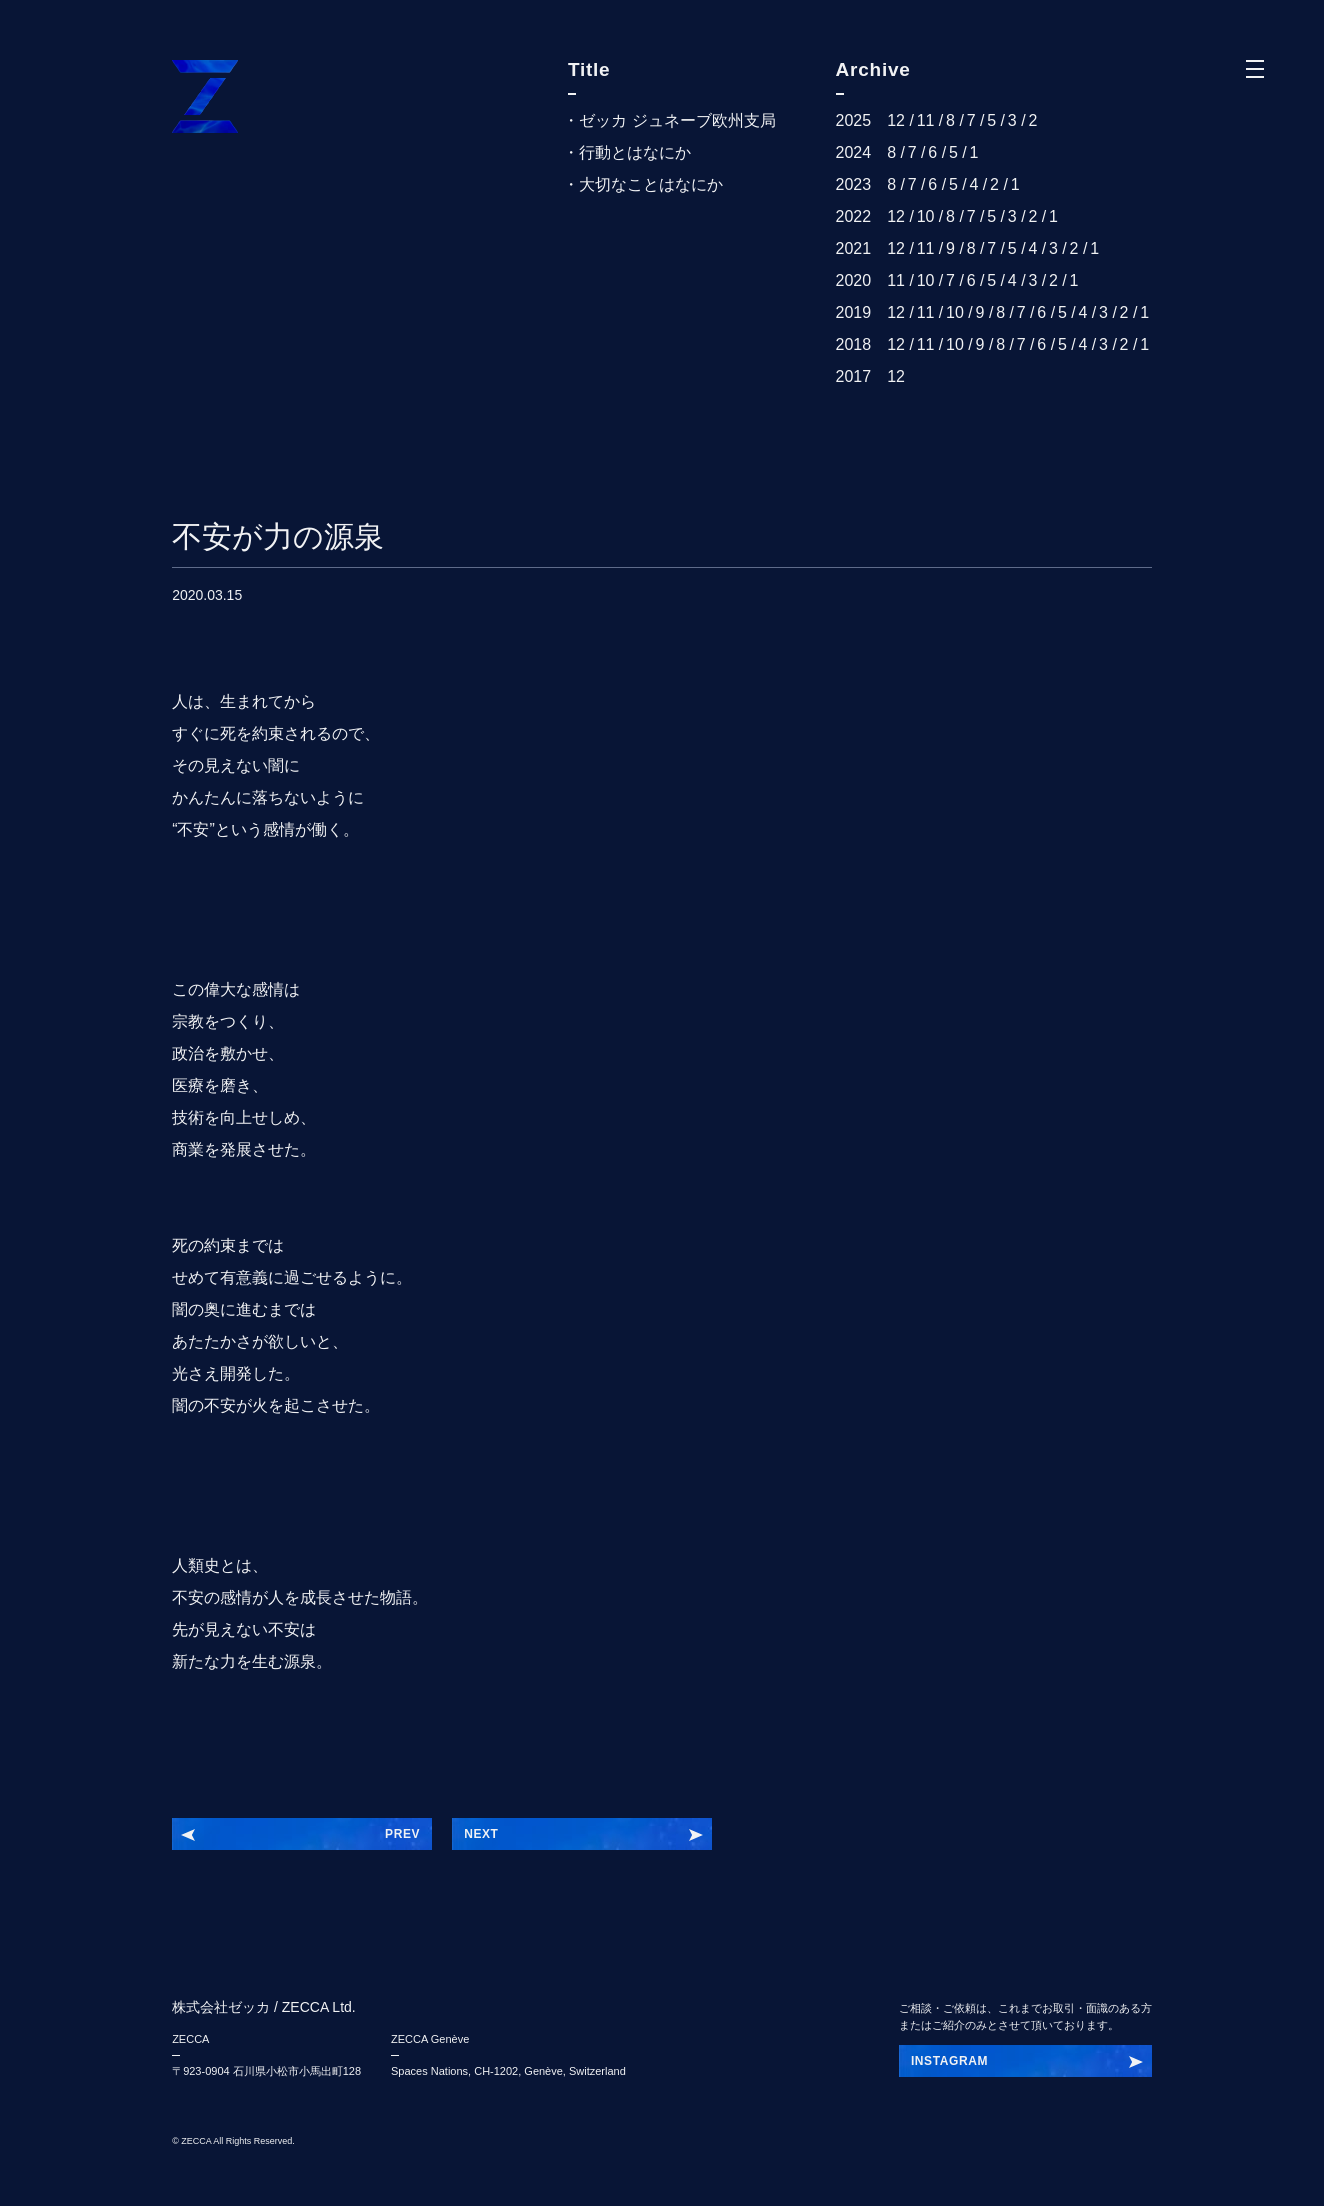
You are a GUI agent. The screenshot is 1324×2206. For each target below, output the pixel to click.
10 (926, 216)
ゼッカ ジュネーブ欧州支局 (677, 120)
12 (896, 120)
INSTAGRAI (946, 2061)
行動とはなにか (635, 152)
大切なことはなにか (651, 184)
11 (926, 120)
